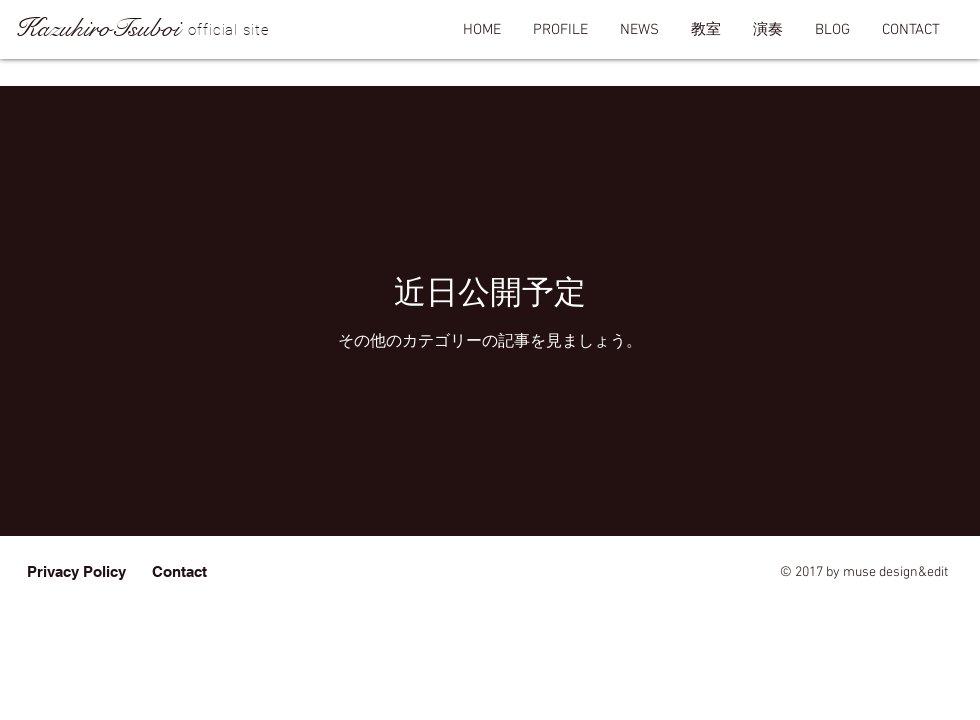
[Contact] (179, 571)
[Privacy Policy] (76, 571)
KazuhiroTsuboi (97, 28)
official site (229, 30)
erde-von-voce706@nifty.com (544, 572)
